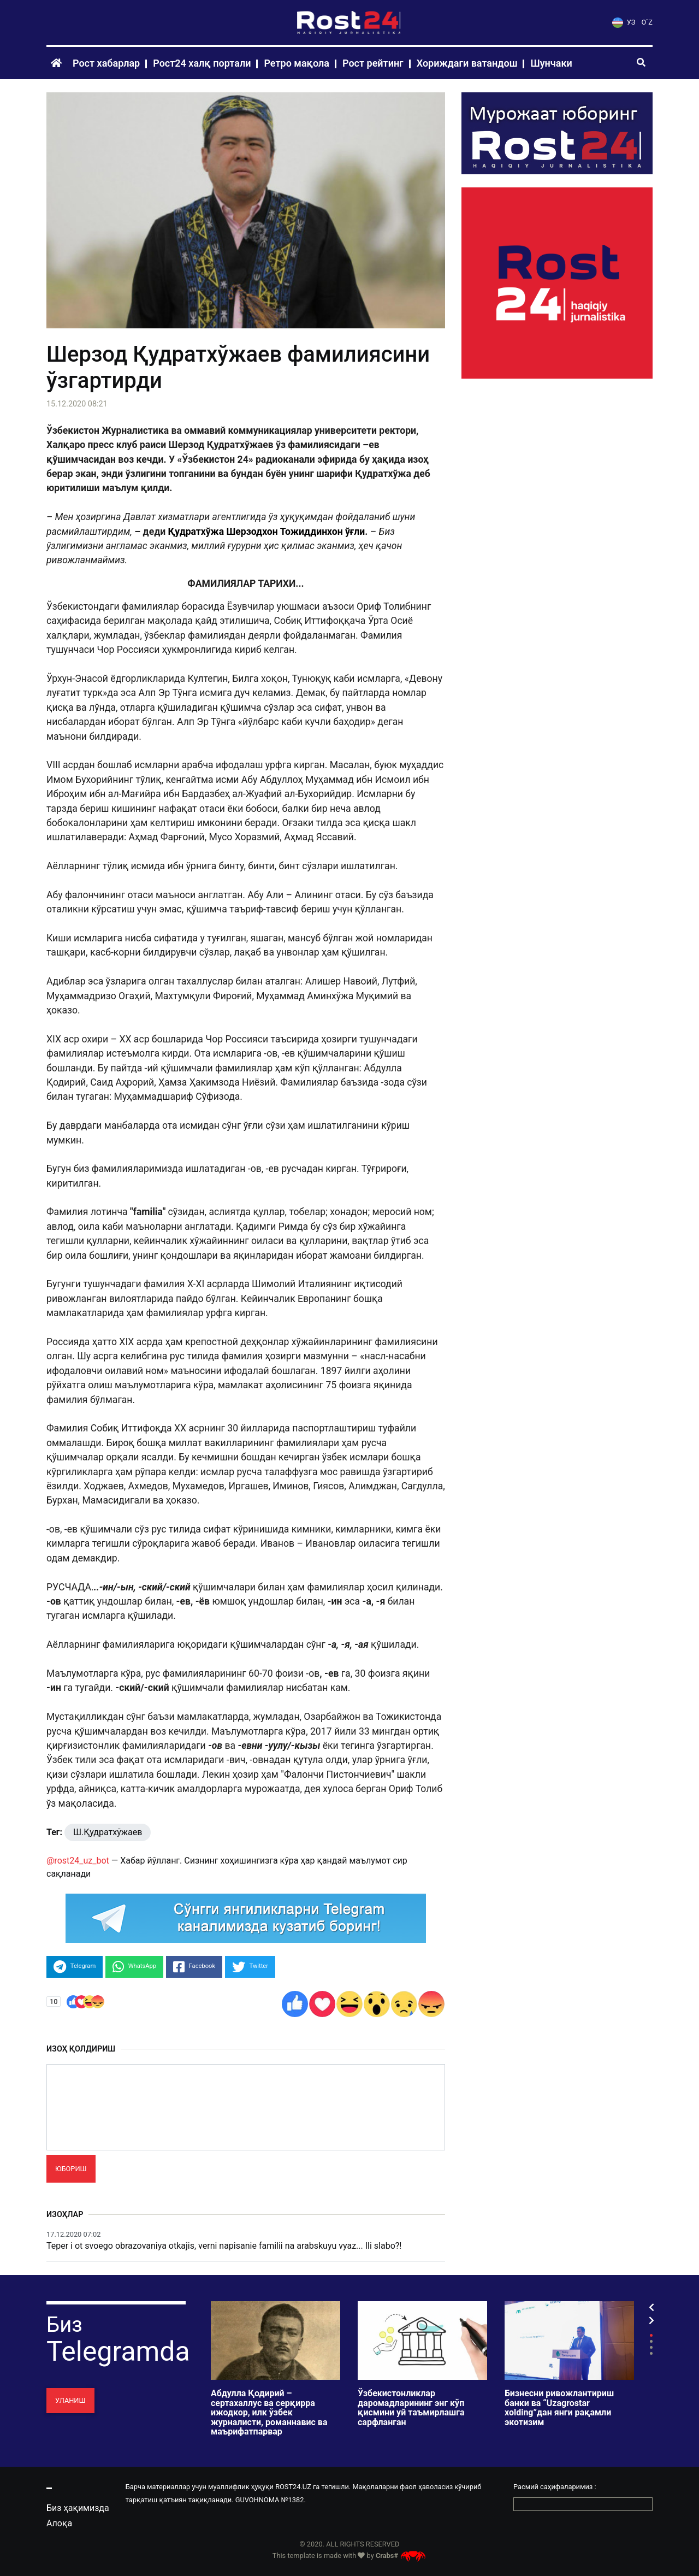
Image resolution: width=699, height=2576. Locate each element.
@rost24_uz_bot (77, 1860)
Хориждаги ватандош (467, 63)
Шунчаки (551, 63)
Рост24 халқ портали (202, 63)
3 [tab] (651, 2347)
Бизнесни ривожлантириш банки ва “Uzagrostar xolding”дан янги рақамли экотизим (559, 2408)
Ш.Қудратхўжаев (107, 1832)
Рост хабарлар (106, 63)
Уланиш (70, 2400)
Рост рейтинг (373, 63)
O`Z (647, 22)
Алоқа (59, 2523)
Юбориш (71, 2169)
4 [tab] (651, 2353)
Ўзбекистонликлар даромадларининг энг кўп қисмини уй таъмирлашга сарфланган (411, 2408)
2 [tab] (651, 2341)
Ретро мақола (296, 63)
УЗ (623, 22)
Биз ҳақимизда (77, 2508)
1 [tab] (651, 2335)
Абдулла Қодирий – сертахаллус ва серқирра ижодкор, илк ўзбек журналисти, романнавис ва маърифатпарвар (269, 2413)
